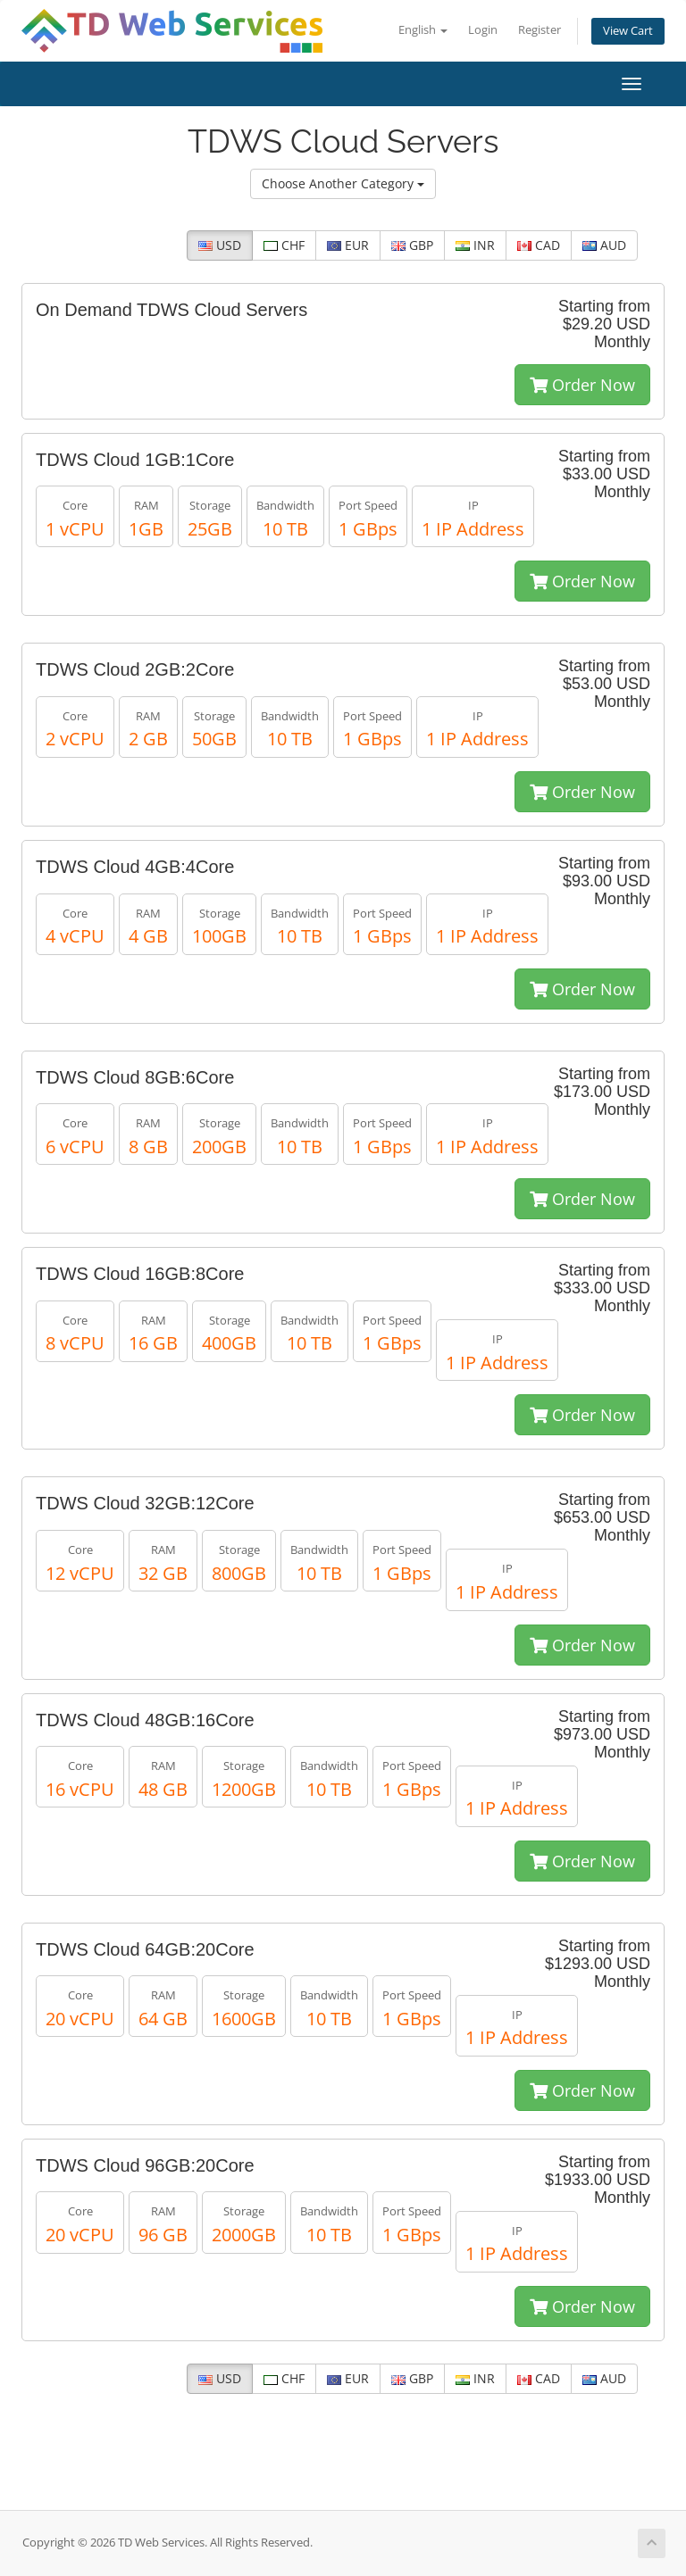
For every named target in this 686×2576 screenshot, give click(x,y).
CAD (538, 245)
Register (539, 29)
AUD (604, 245)
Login (483, 29)
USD (219, 245)
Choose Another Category (343, 183)
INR (475, 245)
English (423, 29)
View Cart (628, 30)
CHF (284, 245)
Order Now (582, 384)
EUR (348, 245)
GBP (412, 245)
